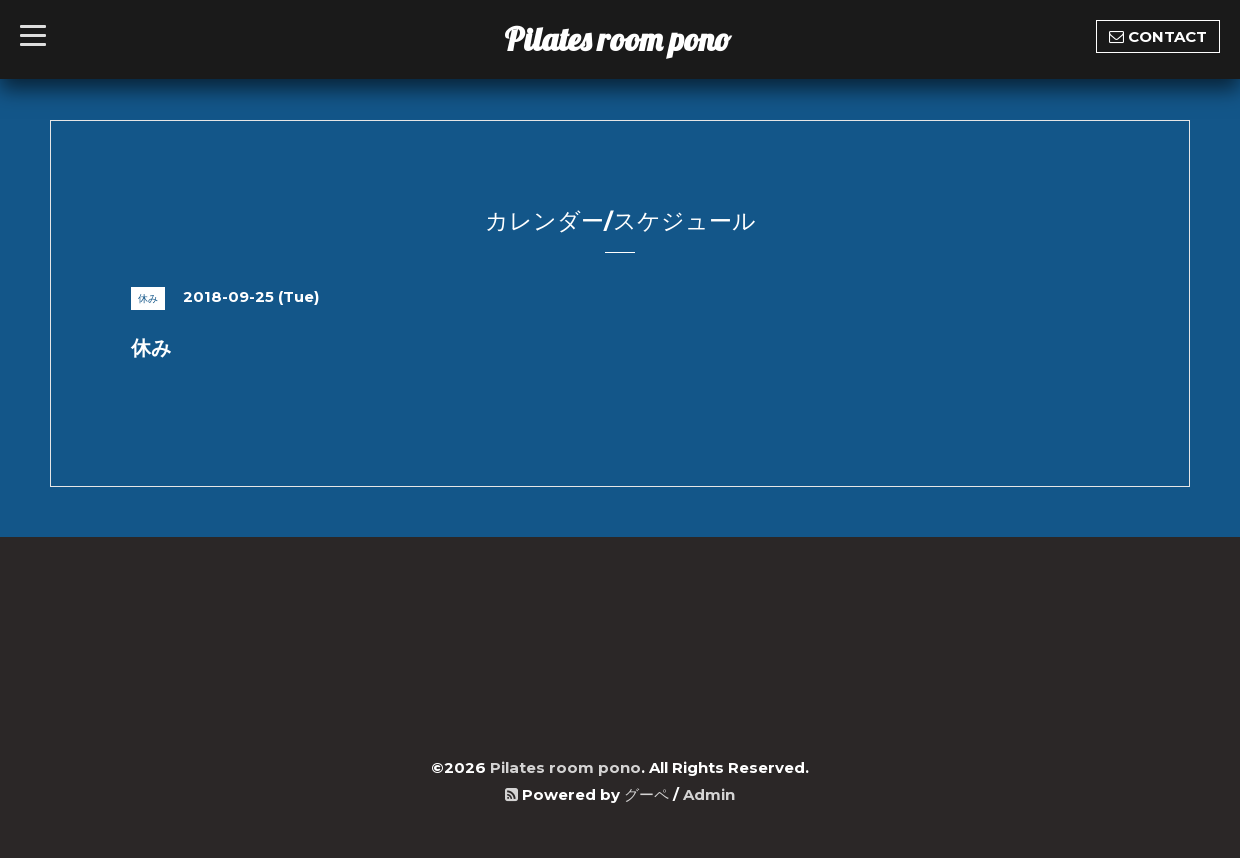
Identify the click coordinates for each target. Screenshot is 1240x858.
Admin (709, 794)
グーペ (646, 794)
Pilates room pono (633, 39)
